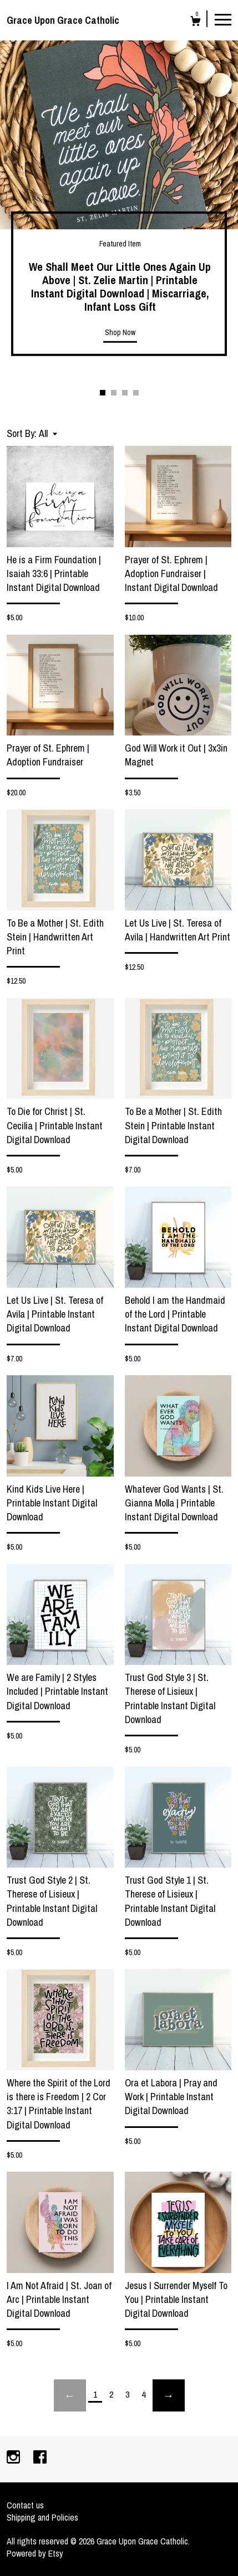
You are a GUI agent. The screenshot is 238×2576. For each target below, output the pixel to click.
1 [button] (102, 392)
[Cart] (195, 22)
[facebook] (40, 2458)
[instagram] (14, 2458)
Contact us (25, 2505)
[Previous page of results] (70, 2395)
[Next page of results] (169, 2395)
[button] (48, 433)
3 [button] (125, 392)
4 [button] (136, 392)
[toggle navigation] (223, 19)
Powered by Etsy (35, 2553)
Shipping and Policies (42, 2517)
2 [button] (114, 392)
